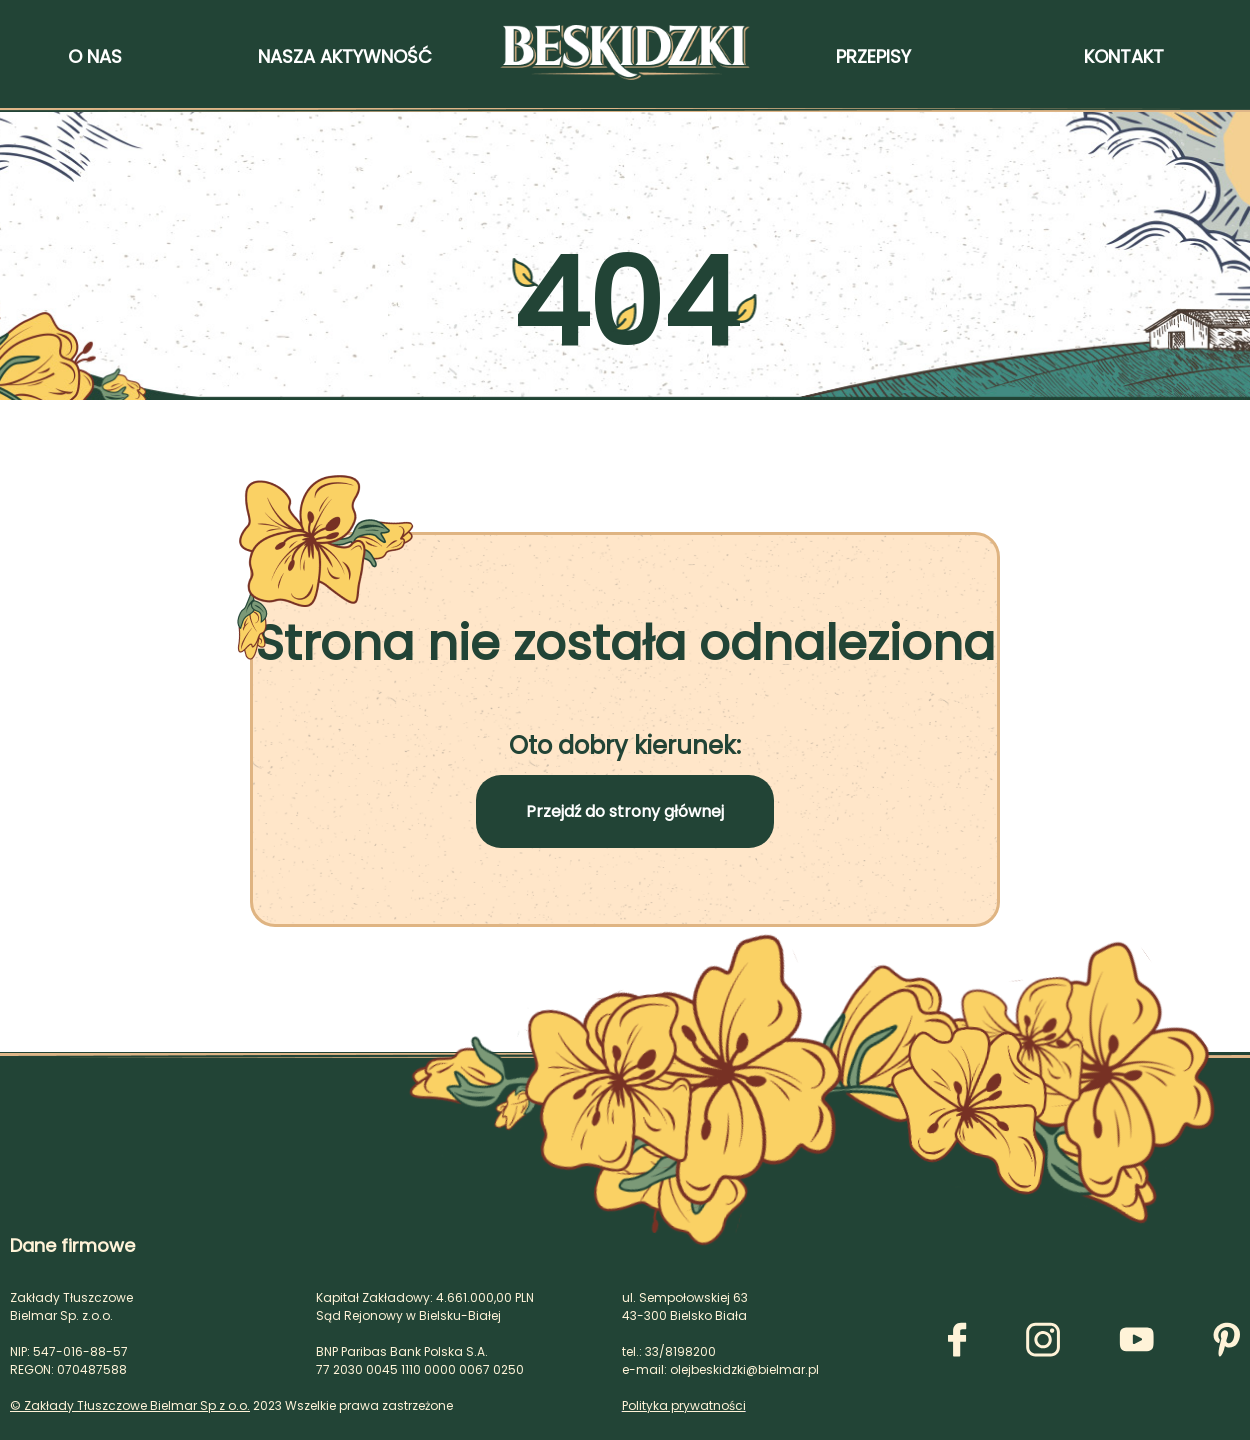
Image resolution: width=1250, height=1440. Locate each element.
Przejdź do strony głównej (625, 811)
